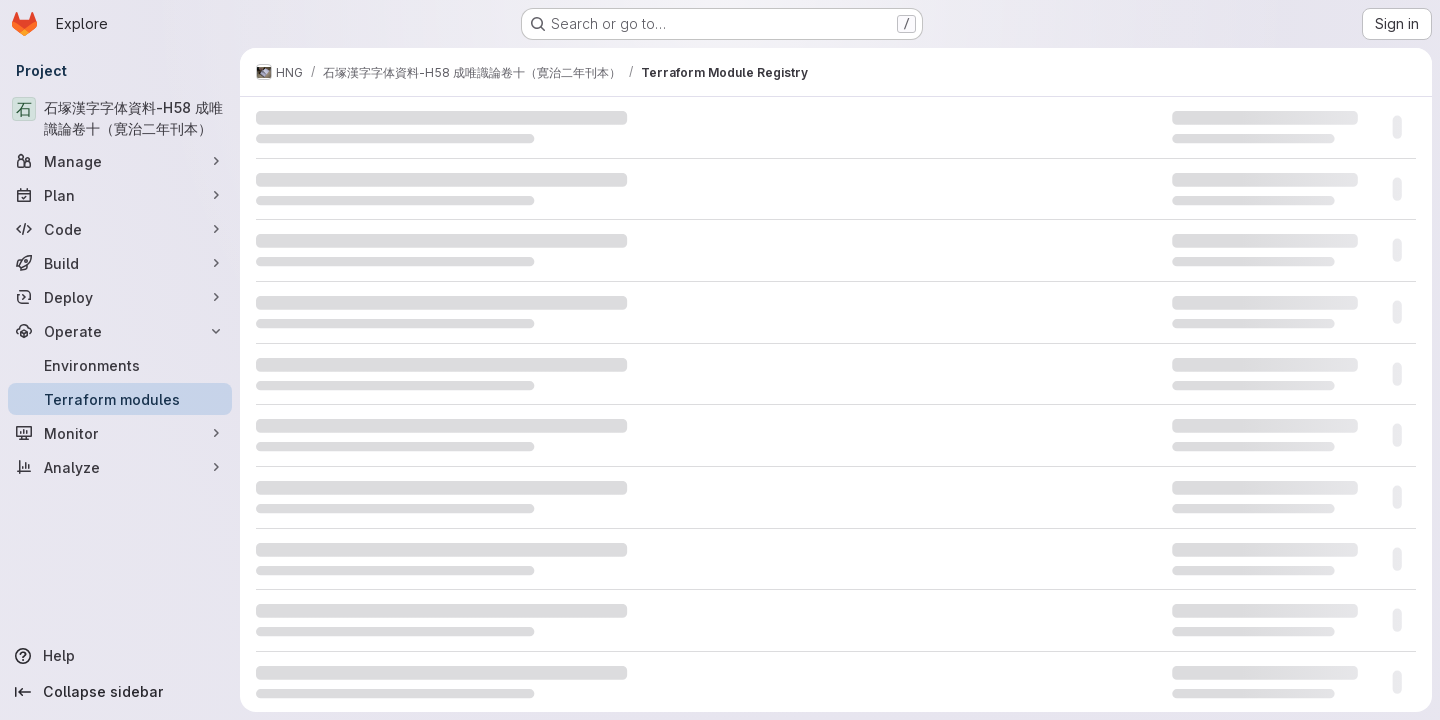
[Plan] (120, 195)
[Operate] (120, 331)
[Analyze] (120, 467)
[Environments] (120, 365)
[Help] (120, 656)
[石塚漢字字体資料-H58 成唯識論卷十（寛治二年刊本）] (120, 118)
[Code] (120, 229)
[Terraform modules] (120, 399)
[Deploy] (120, 297)
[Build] (120, 263)
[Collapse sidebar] (120, 692)
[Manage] (120, 161)
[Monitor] (120, 433)
